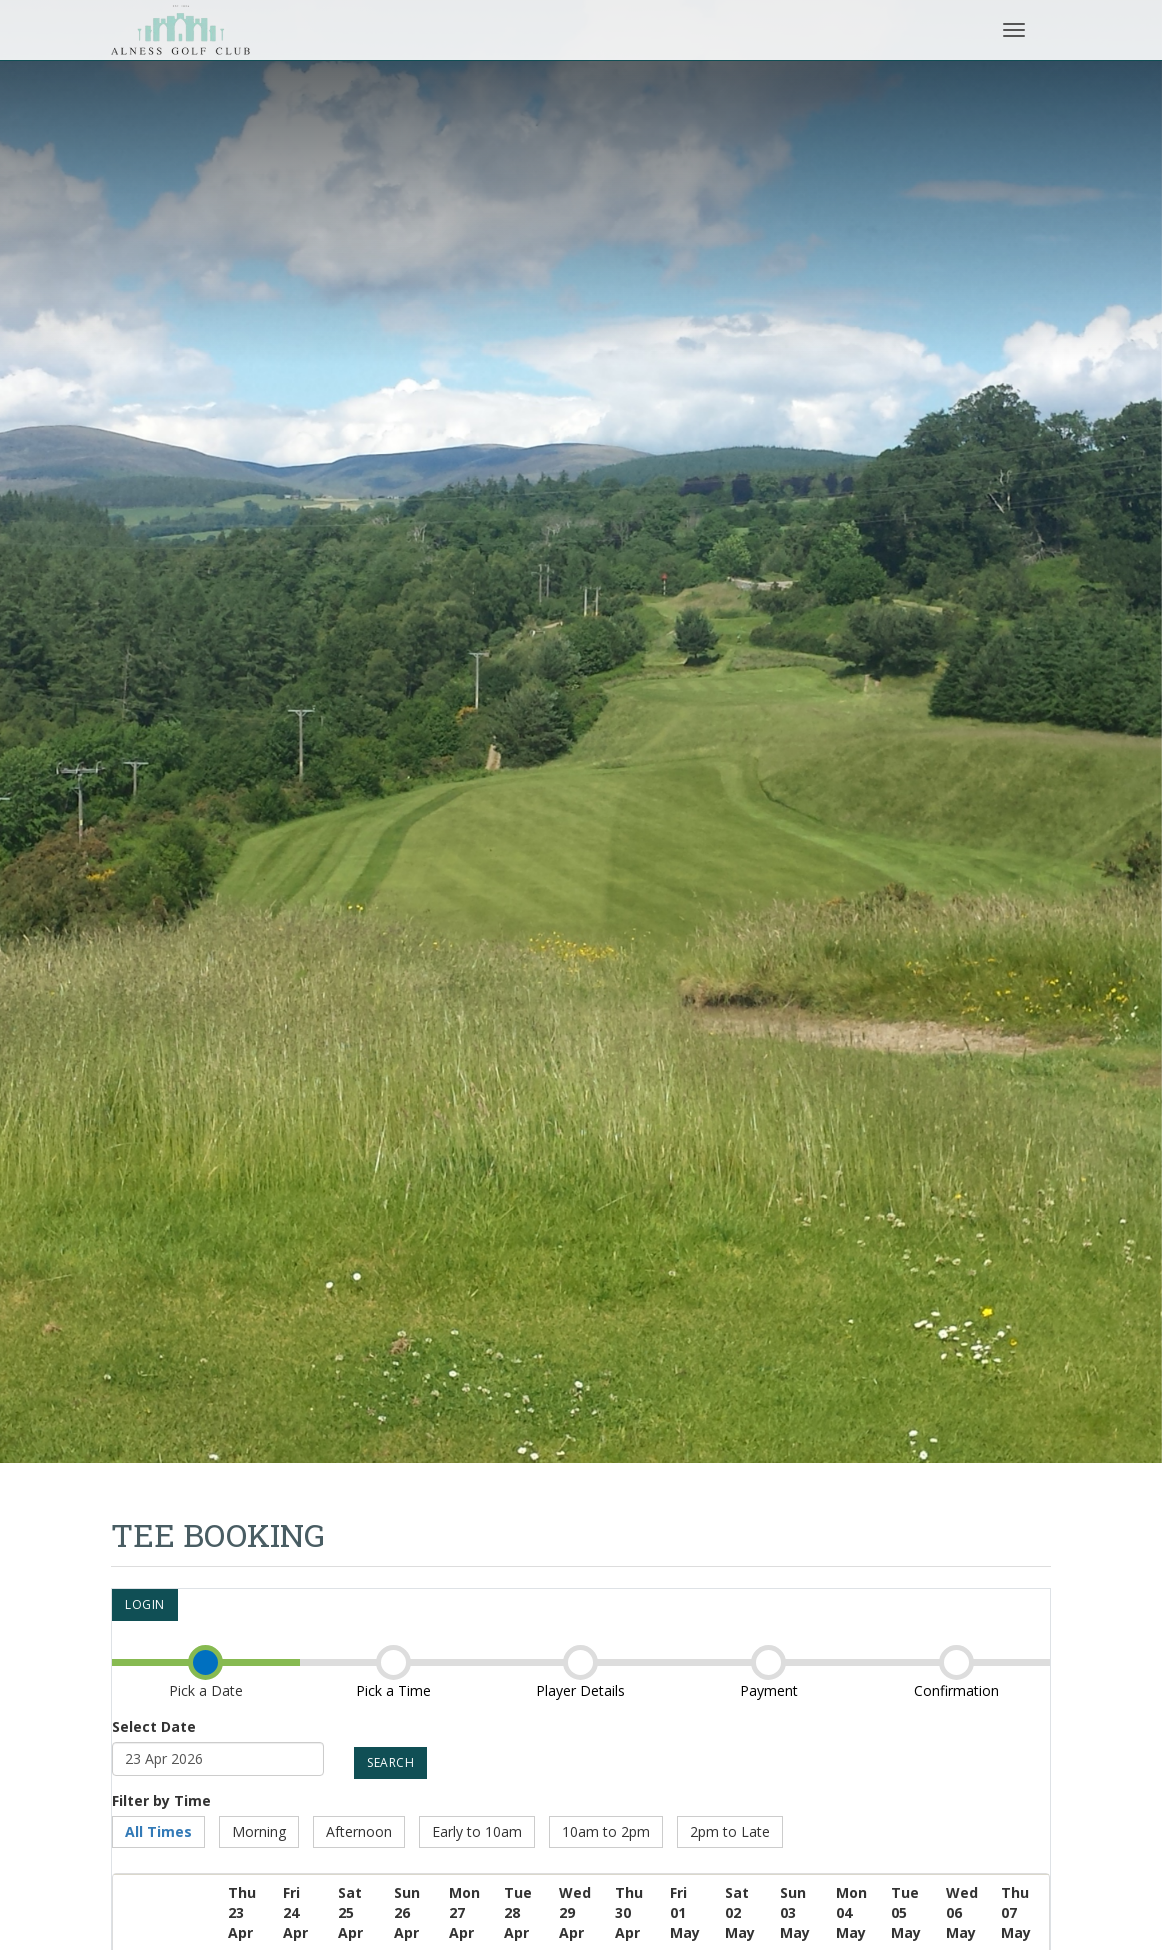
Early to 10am (477, 1831)
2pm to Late (730, 1831)
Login (145, 1604)
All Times (158, 1831)
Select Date (154, 1726)
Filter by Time (161, 1800)
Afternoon (359, 1831)
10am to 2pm (606, 1831)
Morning (259, 1831)
